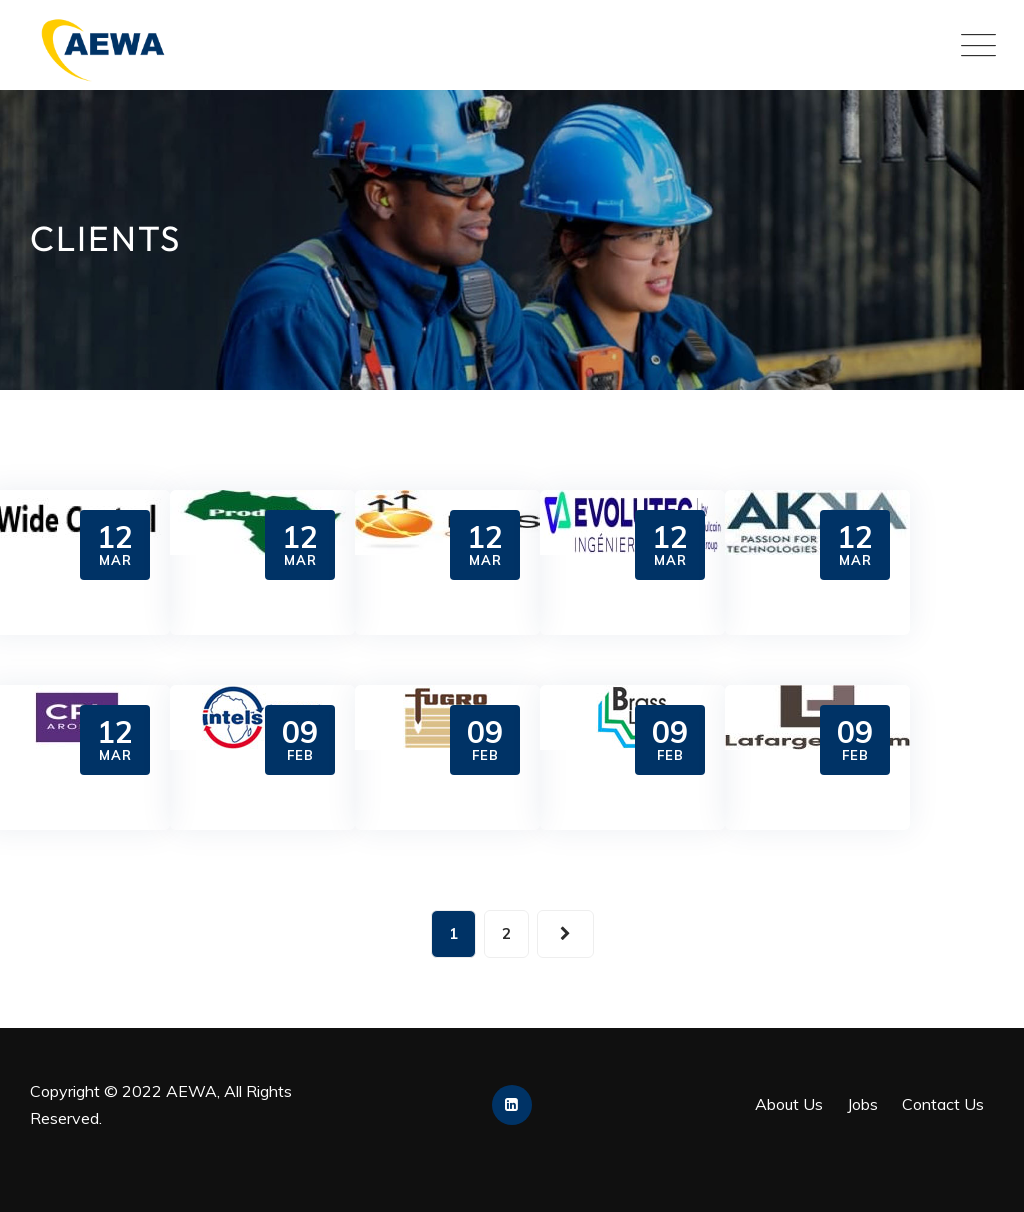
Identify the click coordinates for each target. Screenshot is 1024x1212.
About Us (789, 1104)
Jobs (862, 1104)
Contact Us (943, 1104)
